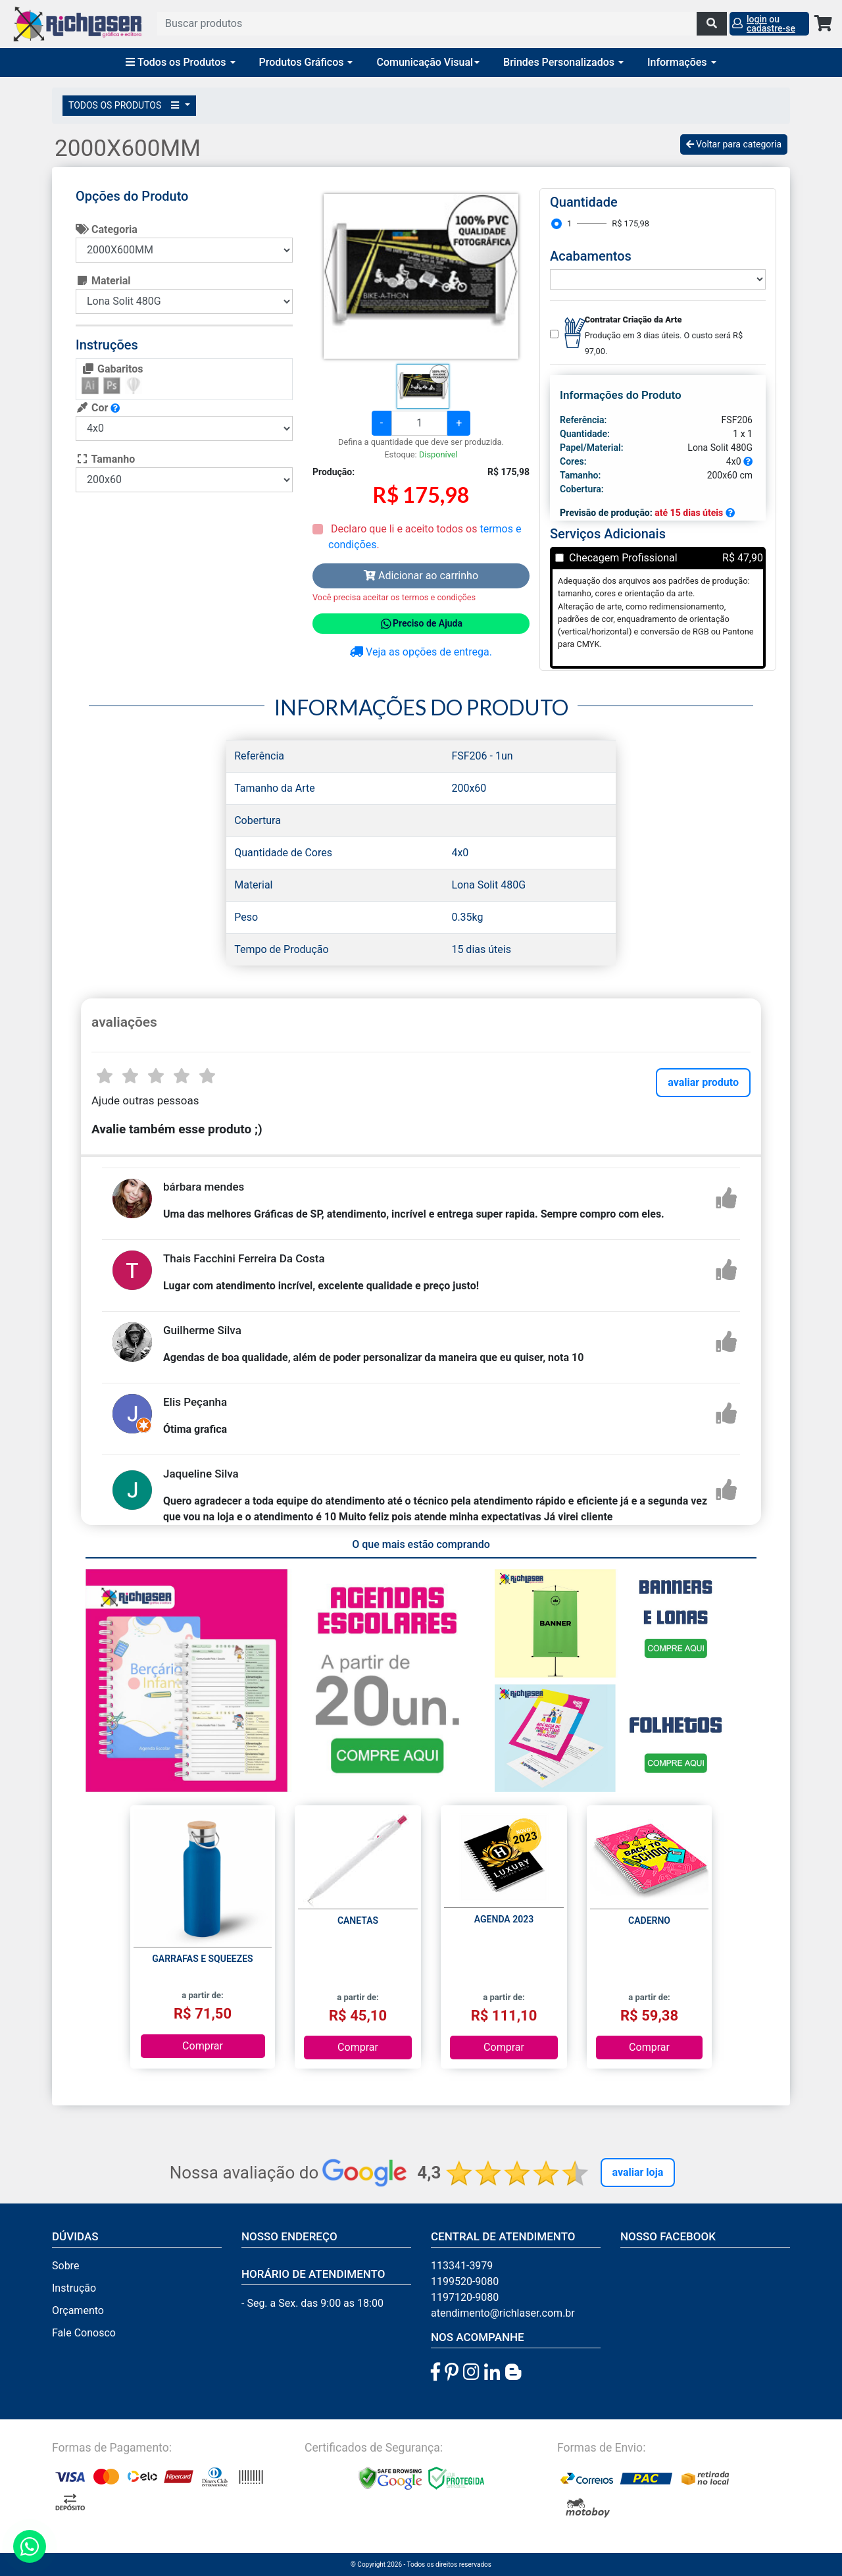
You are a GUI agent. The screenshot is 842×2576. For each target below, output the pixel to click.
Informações (681, 62)
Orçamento (78, 2310)
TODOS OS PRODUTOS (125, 105)
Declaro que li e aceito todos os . (424, 537)
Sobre (65, 2265)
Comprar (202, 2046)
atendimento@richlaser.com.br (503, 2313)
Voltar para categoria (733, 144)
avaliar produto (703, 1082)
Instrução (74, 2288)
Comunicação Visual (428, 62)
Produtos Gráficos (306, 62)
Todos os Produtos (180, 62)
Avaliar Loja (638, 2172)
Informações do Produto (620, 394)
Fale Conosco (84, 2333)
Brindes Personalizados (563, 62)
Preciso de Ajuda (421, 624)
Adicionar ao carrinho (421, 575)
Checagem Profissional (623, 558)
